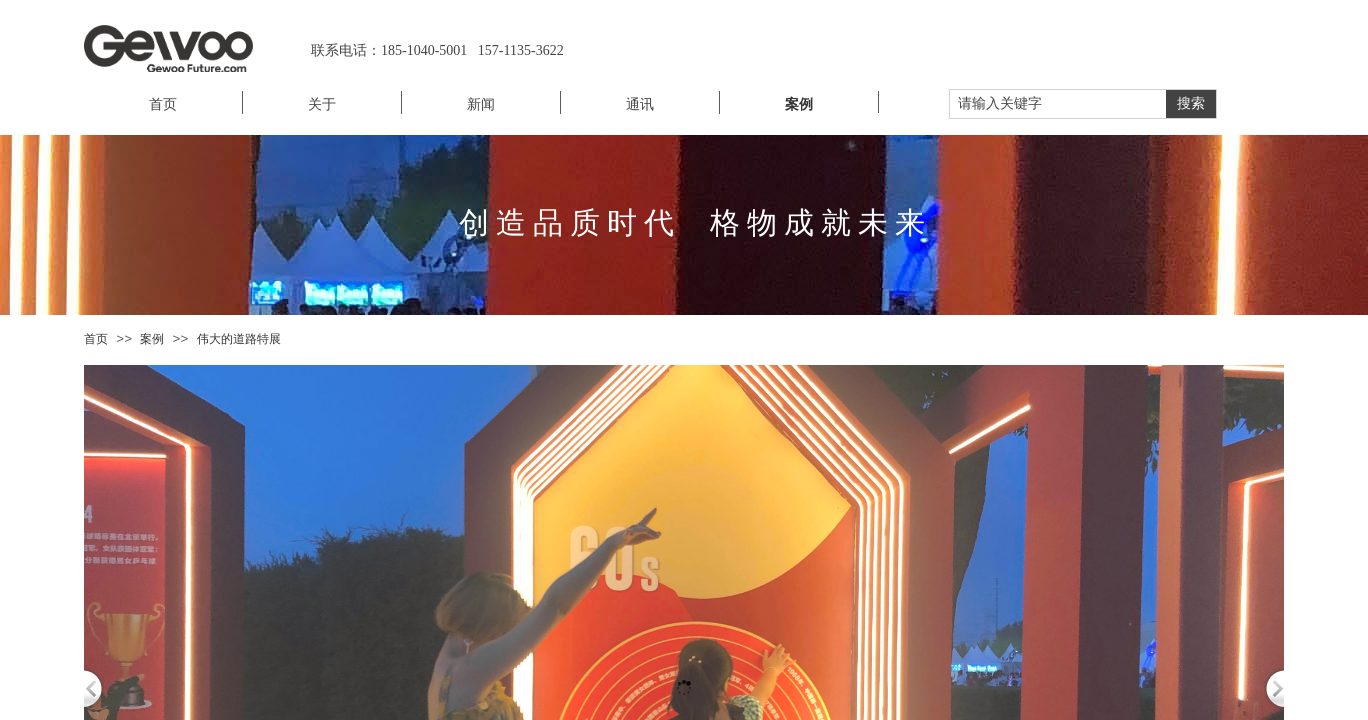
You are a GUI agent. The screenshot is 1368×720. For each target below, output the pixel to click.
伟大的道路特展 (239, 339)
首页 (96, 339)
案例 (152, 339)
